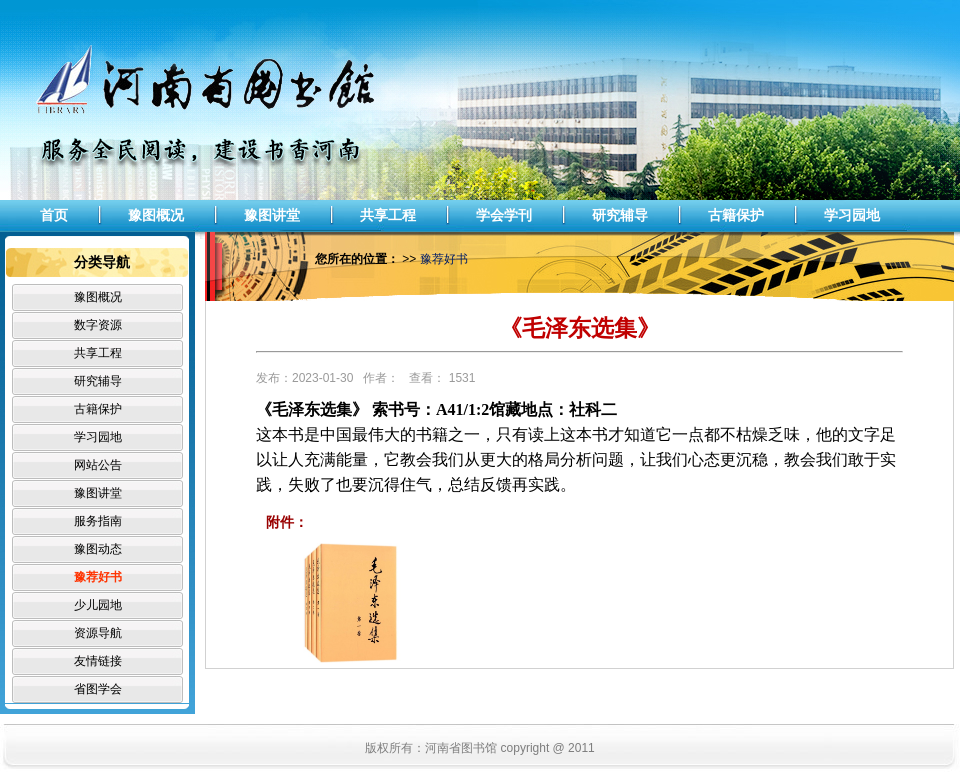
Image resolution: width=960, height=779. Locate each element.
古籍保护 (736, 215)
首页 (54, 215)
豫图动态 (98, 549)
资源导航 (98, 633)
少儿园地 (98, 605)
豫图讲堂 (272, 215)
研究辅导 (620, 215)
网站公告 (98, 465)
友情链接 (98, 661)
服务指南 (98, 521)
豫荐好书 (98, 577)
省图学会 (98, 689)
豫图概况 (156, 215)
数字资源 (98, 325)
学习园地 (852, 215)
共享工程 (388, 215)
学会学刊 (504, 215)
